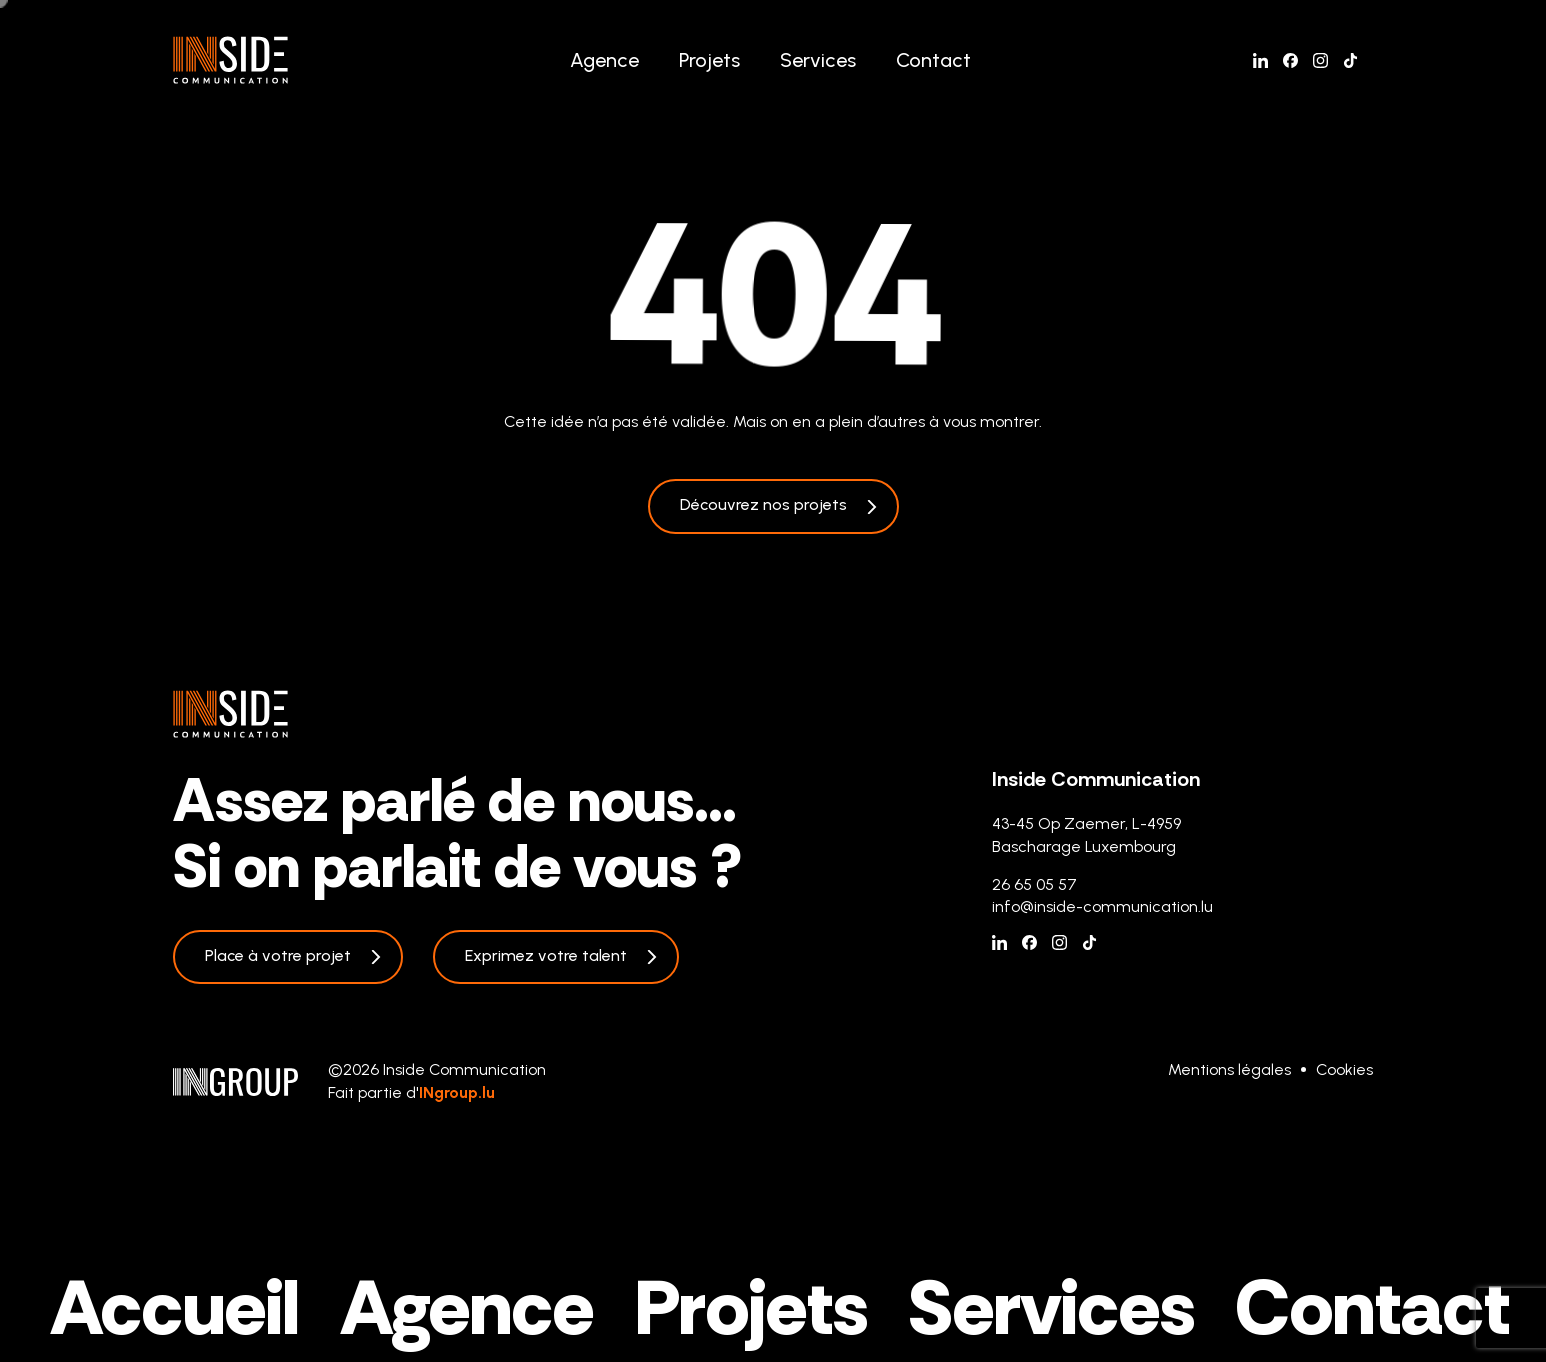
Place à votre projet (278, 955)
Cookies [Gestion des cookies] (1344, 1069)
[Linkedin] (1260, 60)
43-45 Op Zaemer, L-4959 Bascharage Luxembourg (1086, 834)
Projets (709, 60)
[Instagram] (1320, 60)
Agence (604, 60)
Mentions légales (1229, 1069)
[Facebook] (1290, 60)
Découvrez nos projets (763, 504)
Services (818, 60)
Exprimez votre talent (546, 955)
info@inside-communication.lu (1102, 906)
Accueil (175, 1307)
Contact (933, 60)
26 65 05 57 (1034, 884)
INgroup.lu (457, 1092)
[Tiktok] (1350, 60)
